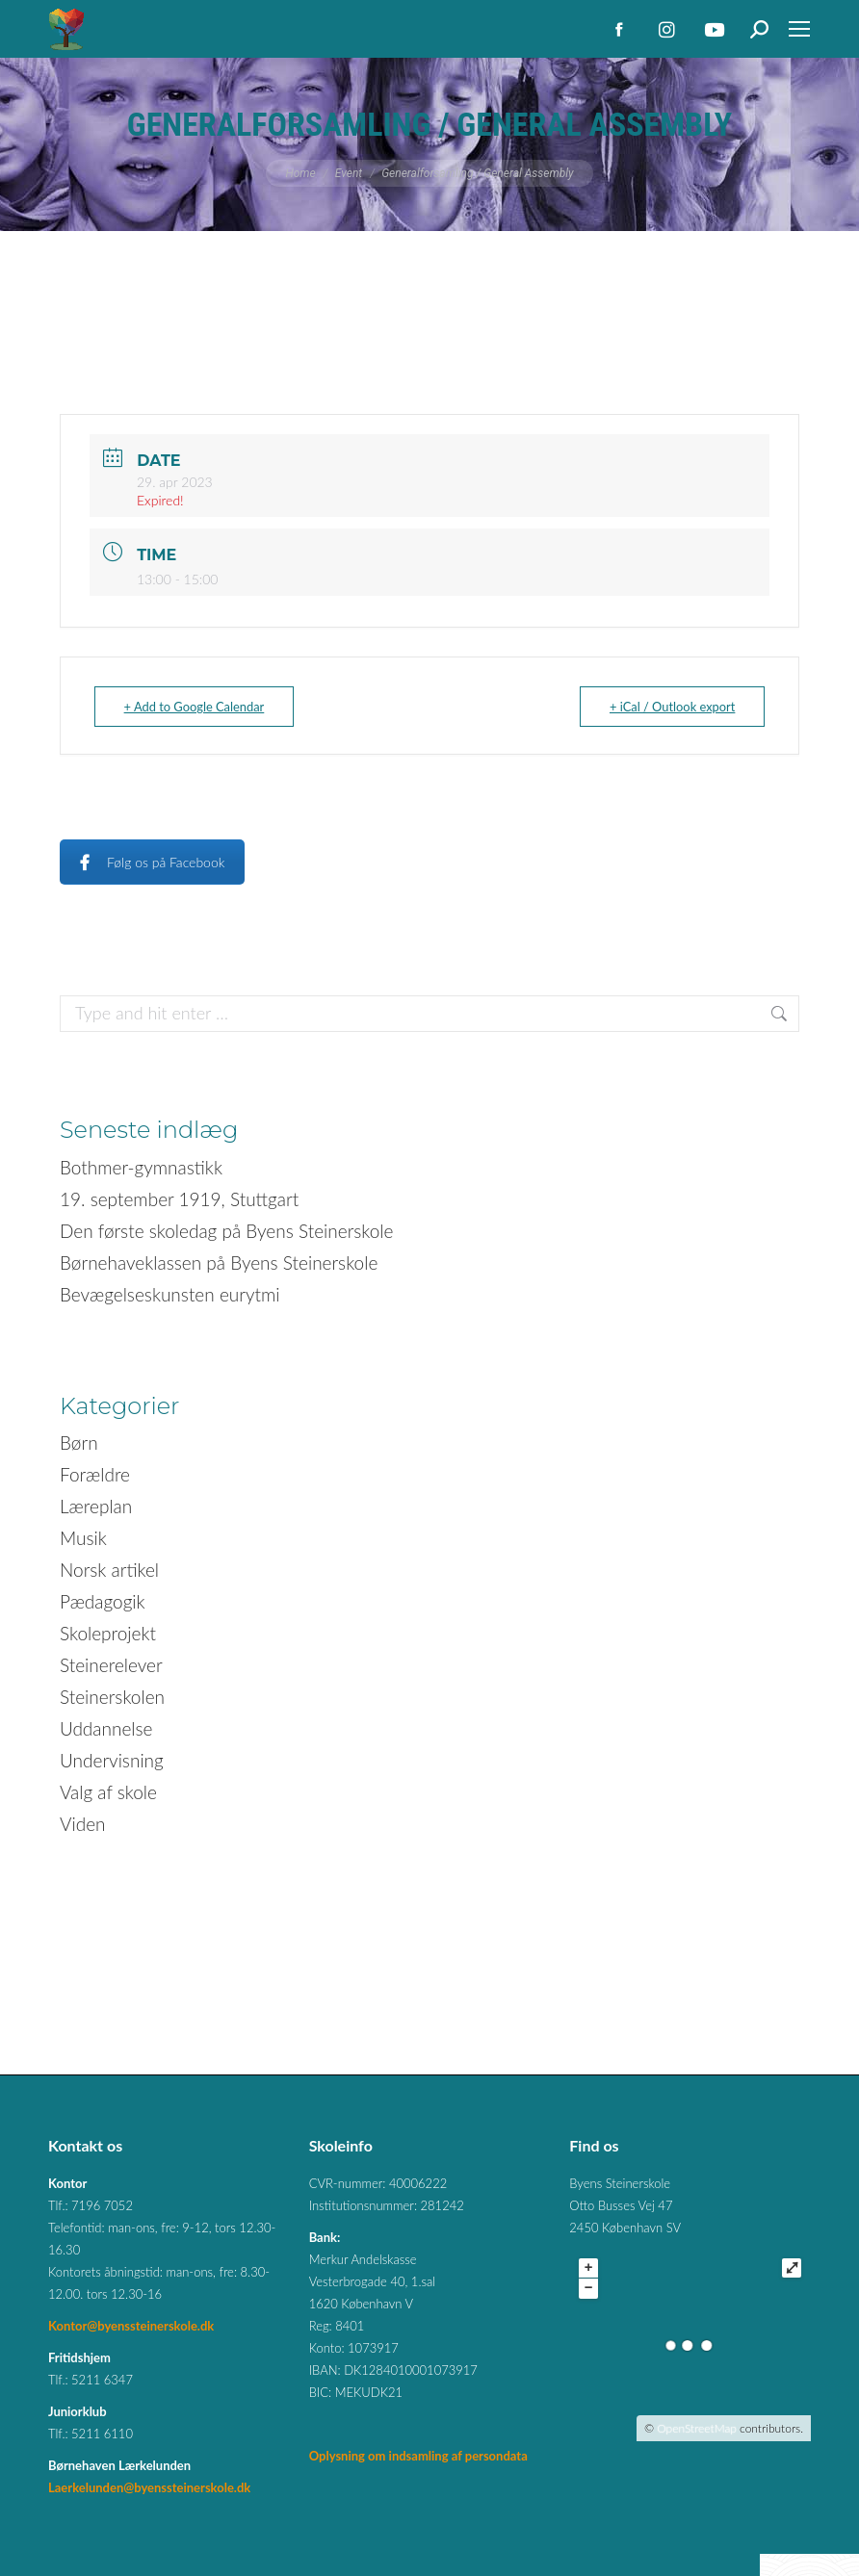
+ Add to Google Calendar (199, 706)
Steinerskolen (112, 1697)
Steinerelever (111, 1665)
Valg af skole (108, 1792)
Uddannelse (106, 1728)
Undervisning (112, 1760)
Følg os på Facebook (152, 862)
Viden (83, 1824)
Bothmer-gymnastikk (141, 1167)
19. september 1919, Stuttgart (179, 1199)
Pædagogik (102, 1601)
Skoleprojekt (108, 1633)
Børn (79, 1442)
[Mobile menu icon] (799, 28)
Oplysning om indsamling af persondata (418, 2455)
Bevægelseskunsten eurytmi (170, 1294)
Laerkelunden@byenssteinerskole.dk (149, 2487)
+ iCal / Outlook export (667, 706)
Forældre (95, 1474)
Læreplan (96, 1506)
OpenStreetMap (697, 2428)
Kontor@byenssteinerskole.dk (131, 2325)
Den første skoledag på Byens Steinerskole (226, 1231)
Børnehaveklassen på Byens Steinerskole (218, 1262)
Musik (83, 1538)
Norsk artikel (109, 1569)
